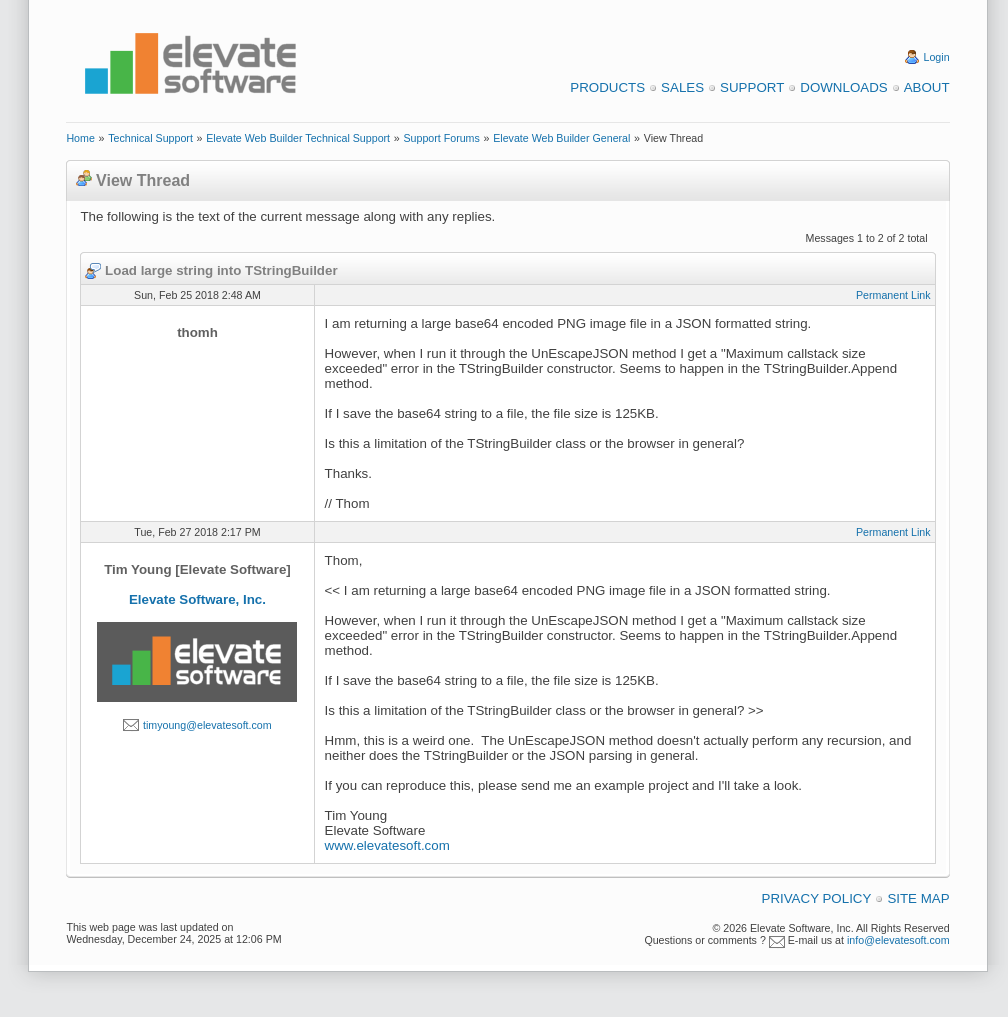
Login (937, 57)
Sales (682, 87)
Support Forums (441, 138)
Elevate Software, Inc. (197, 599)
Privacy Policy (817, 898)
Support (752, 87)
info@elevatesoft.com (898, 940)
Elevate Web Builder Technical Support (298, 138)
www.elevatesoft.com (387, 845)
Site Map (918, 898)
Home (80, 138)
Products (607, 87)
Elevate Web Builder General (561, 138)
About (927, 87)
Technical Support (150, 138)
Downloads (843, 87)
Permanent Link (893, 295)
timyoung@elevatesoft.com (207, 725)
